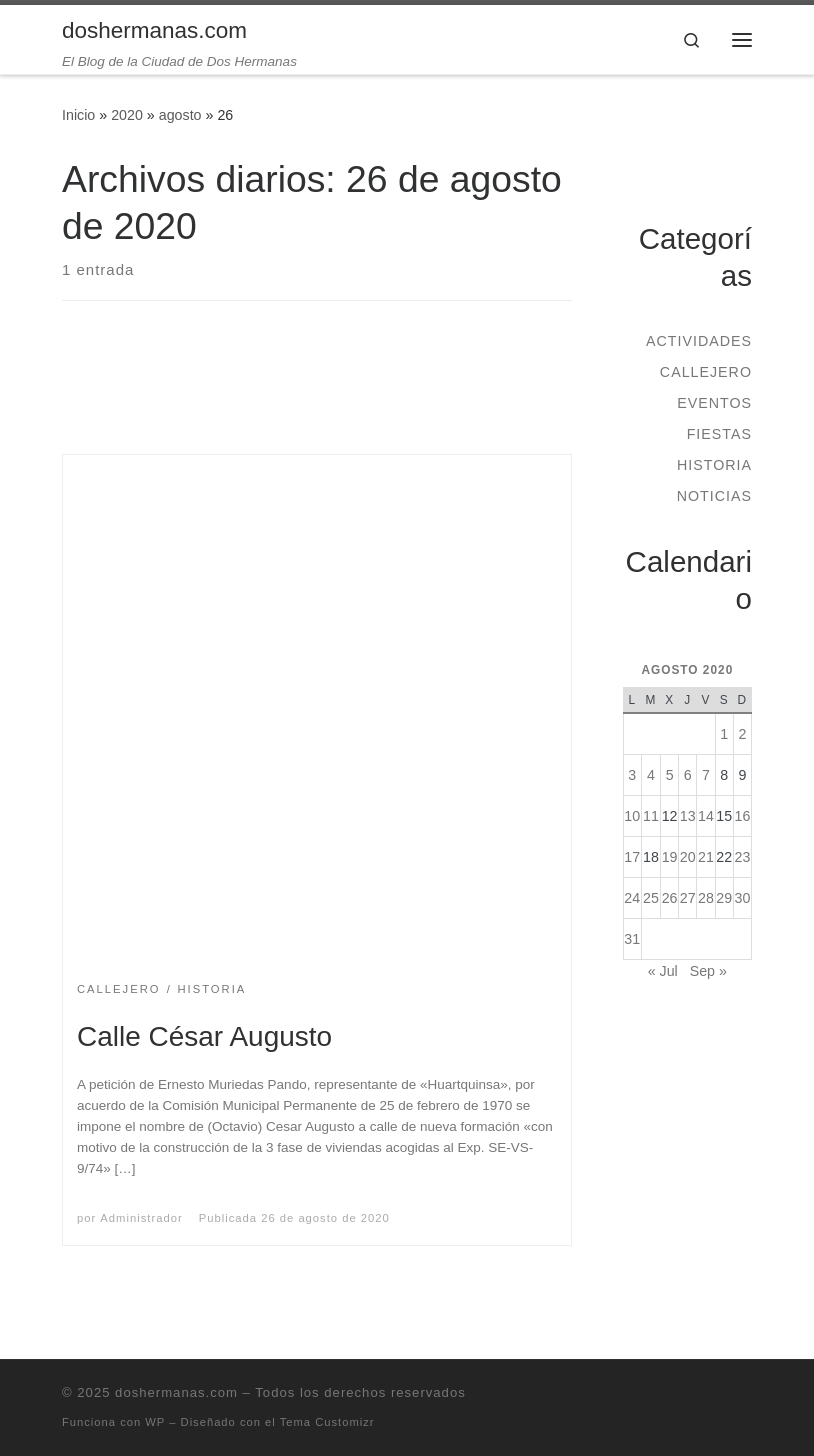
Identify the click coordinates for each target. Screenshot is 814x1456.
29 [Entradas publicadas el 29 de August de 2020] (724, 898)
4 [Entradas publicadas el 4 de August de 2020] (651, 775)
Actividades (699, 341)
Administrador (141, 1218)
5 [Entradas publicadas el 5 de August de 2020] (670, 775)
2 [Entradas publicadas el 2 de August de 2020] (742, 734)
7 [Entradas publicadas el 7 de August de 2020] (706, 775)
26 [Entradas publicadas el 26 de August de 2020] (670, 898)
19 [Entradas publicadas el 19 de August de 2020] (670, 857)
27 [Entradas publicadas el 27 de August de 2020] (688, 898)
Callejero (706, 372)
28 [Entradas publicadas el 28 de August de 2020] (706, 898)
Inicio (78, 115)
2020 (127, 115)
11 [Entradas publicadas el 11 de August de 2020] (651, 816)
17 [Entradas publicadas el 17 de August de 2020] (632, 857)
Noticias (714, 496)
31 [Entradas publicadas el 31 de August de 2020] (632, 939)
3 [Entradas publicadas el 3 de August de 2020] (632, 775)
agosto (180, 115)
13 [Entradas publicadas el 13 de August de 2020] (688, 816)
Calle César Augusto (204, 1036)
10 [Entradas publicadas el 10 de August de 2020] (632, 816)
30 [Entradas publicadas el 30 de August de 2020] (742, 898)
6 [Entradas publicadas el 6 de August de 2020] (688, 775)
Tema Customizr (327, 1422)
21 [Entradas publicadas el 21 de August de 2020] (706, 857)
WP (155, 1422)
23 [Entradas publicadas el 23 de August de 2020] (742, 857)
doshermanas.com (176, 1392)
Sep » (708, 971)
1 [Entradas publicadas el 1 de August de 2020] (724, 734)
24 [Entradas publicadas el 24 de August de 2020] (632, 898)
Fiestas (719, 434)
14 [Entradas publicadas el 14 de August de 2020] (706, 816)
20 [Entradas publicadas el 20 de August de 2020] (688, 857)
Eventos (714, 403)
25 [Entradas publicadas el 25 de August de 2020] (651, 898)
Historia (714, 465)
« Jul (663, 971)
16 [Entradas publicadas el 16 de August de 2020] (742, 816)
